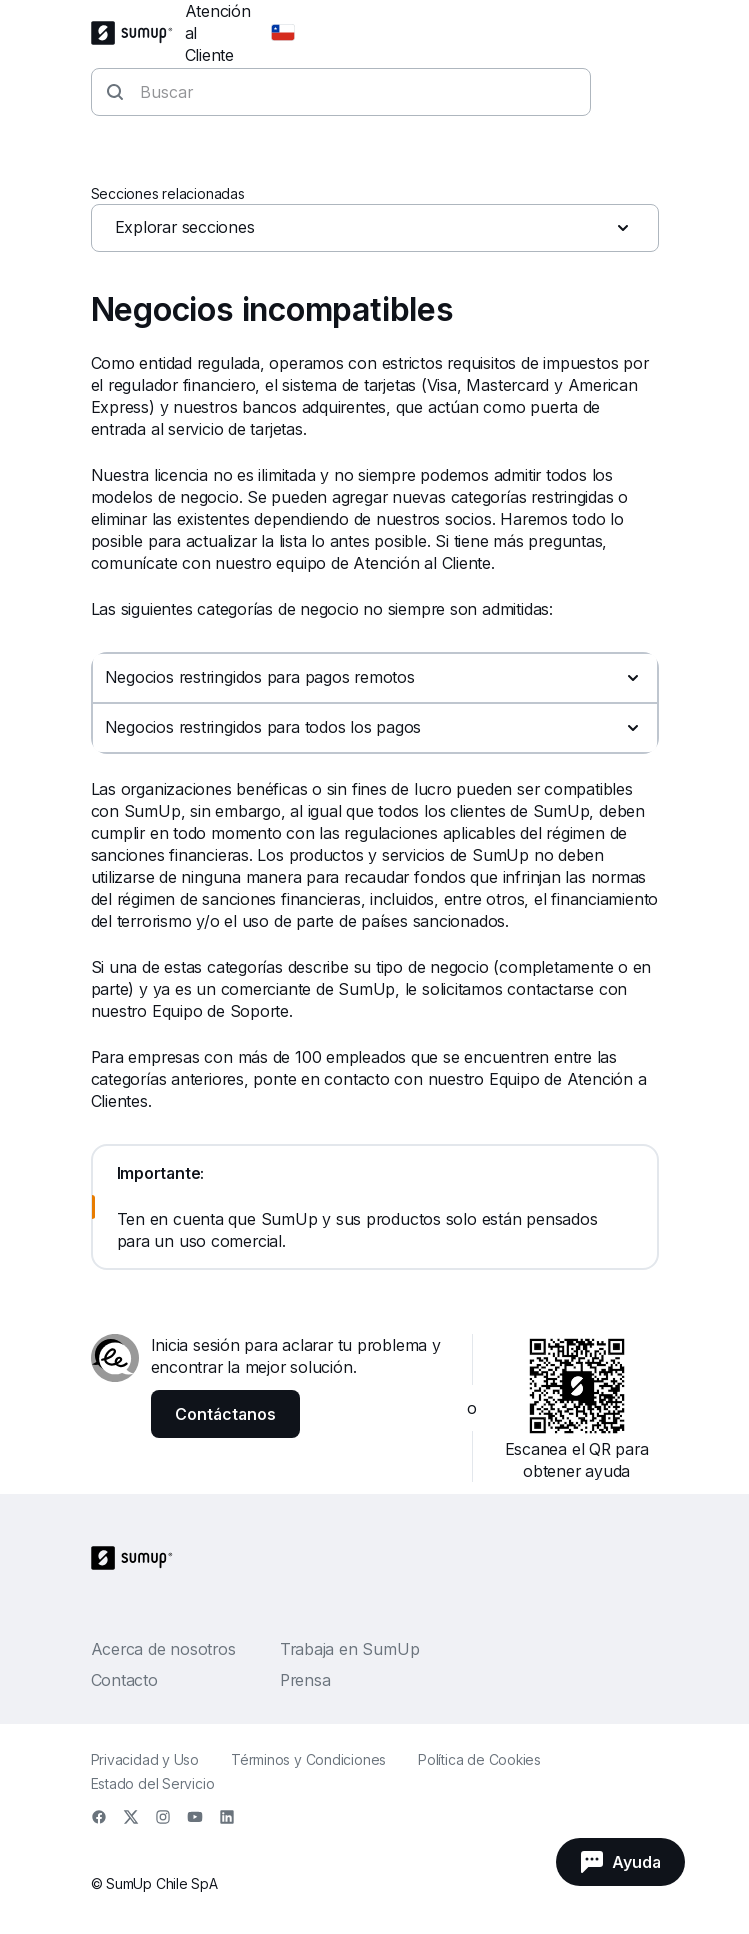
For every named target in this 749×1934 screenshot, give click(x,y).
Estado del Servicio (153, 1783)
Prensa (305, 1680)
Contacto (124, 1680)
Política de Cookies (479, 1759)
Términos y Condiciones (308, 1759)
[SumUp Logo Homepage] (138, 33)
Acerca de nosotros (163, 1649)
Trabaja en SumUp (349, 1649)
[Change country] (283, 33)
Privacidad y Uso (145, 1759)
